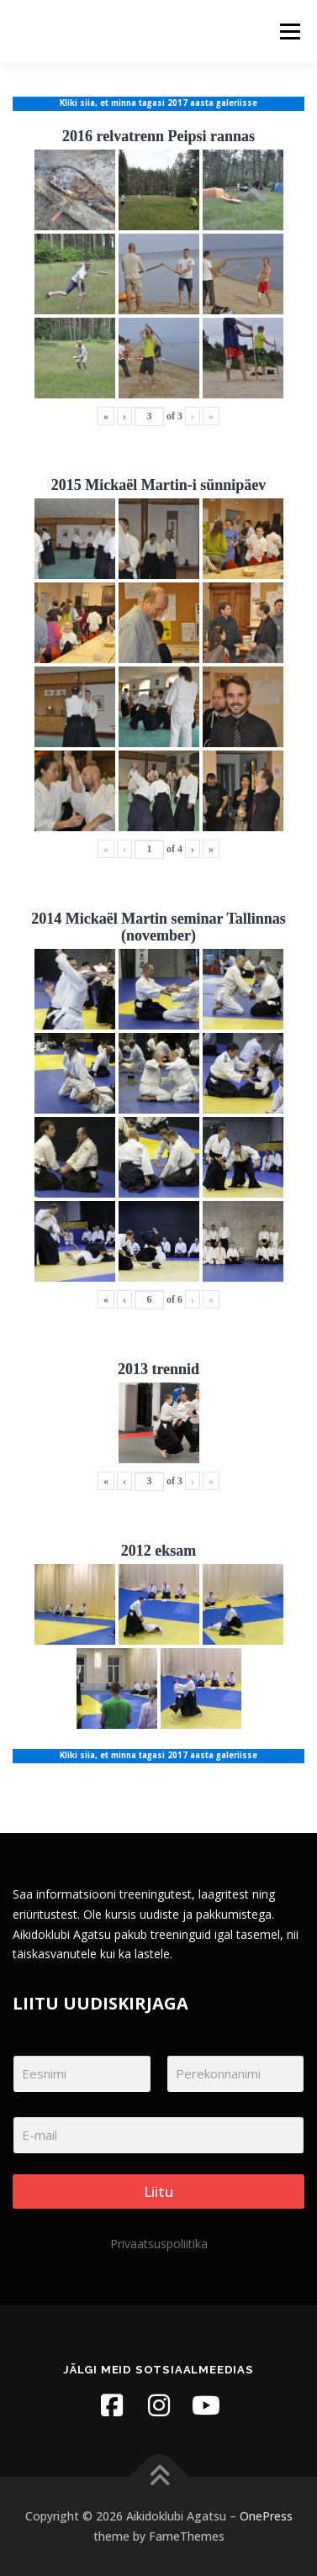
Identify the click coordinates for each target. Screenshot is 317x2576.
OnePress (266, 2516)
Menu (289, 31)
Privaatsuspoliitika (159, 2244)
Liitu (158, 2191)
